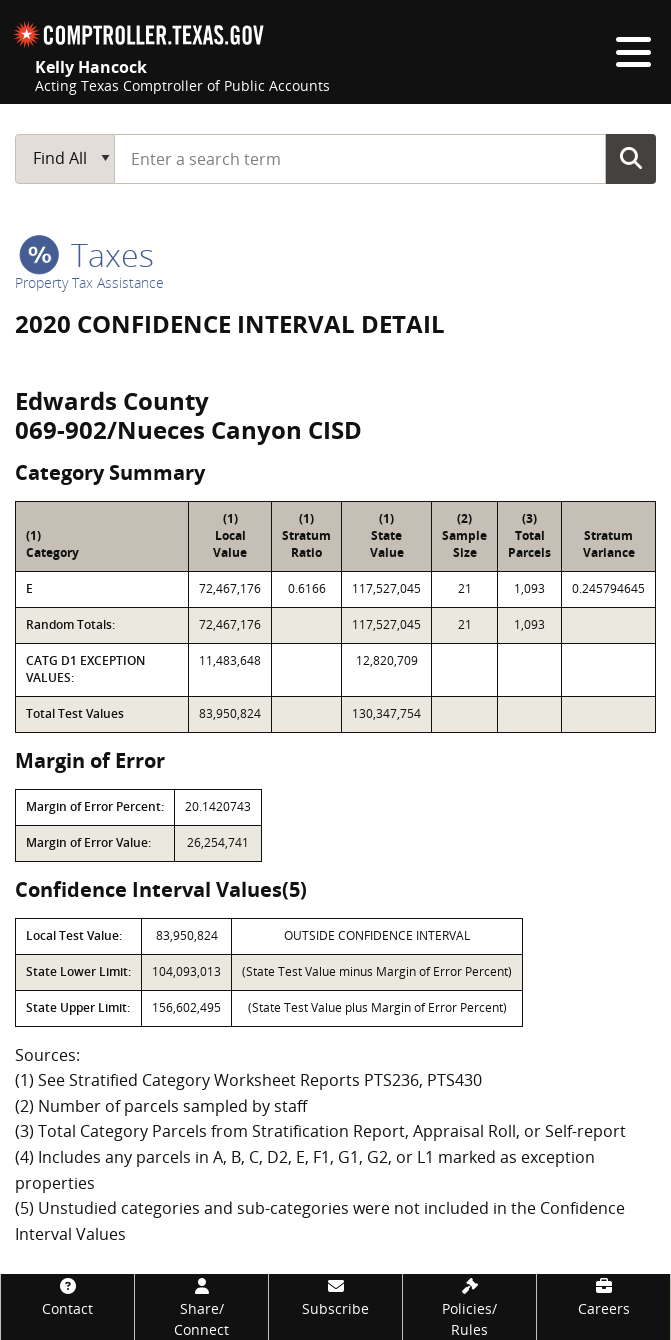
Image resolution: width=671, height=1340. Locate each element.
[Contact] (67, 1296)
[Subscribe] (335, 1296)
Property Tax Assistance (89, 282)
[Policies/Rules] (469, 1307)
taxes (86, 254)
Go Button (631, 158)
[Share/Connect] (201, 1307)
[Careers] (603, 1296)
